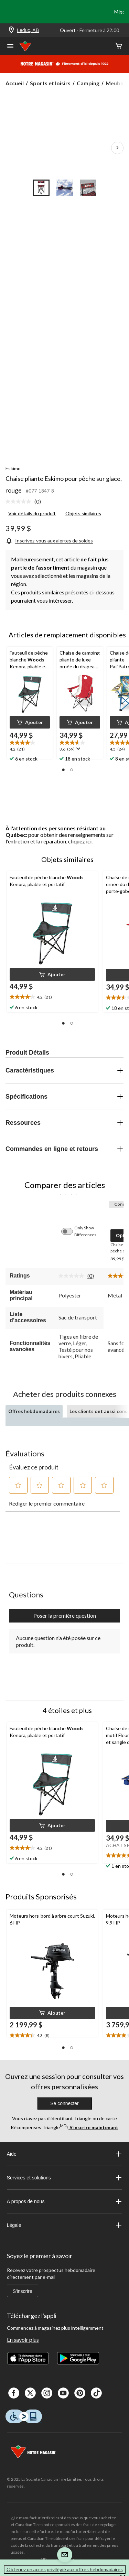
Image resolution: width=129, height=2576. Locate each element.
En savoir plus (23, 2339)
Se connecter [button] (64, 2103)
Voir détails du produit (32, 513)
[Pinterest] (79, 2393)
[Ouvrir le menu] (10, 47)
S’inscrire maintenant (93, 2127)
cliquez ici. (80, 841)
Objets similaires (83, 513)
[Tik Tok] (96, 2393)
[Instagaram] (46, 2393)
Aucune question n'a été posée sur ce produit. (58, 1641)
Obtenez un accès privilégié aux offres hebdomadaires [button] (65, 2569)
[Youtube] (63, 2393)
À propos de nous (64, 2201)
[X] (30, 2393)
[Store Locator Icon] (11, 30)
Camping (88, 83)
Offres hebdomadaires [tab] (34, 1411)
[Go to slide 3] (88, 188)
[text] (30, 746)
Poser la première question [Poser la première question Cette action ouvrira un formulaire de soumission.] (64, 1615)
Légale (64, 2225)
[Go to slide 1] (41, 188)
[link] (26, 502)
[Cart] (118, 46)
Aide (64, 2154)
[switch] (70, 1231)
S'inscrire (22, 2291)
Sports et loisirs (50, 83)
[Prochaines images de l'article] (117, 148)
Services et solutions (64, 2177)
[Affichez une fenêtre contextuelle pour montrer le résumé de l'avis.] (77, 749)
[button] (30, 722)
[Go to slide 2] (64, 188)
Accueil (15, 83)
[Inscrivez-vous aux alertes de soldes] (49, 540)
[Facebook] (13, 2393)
